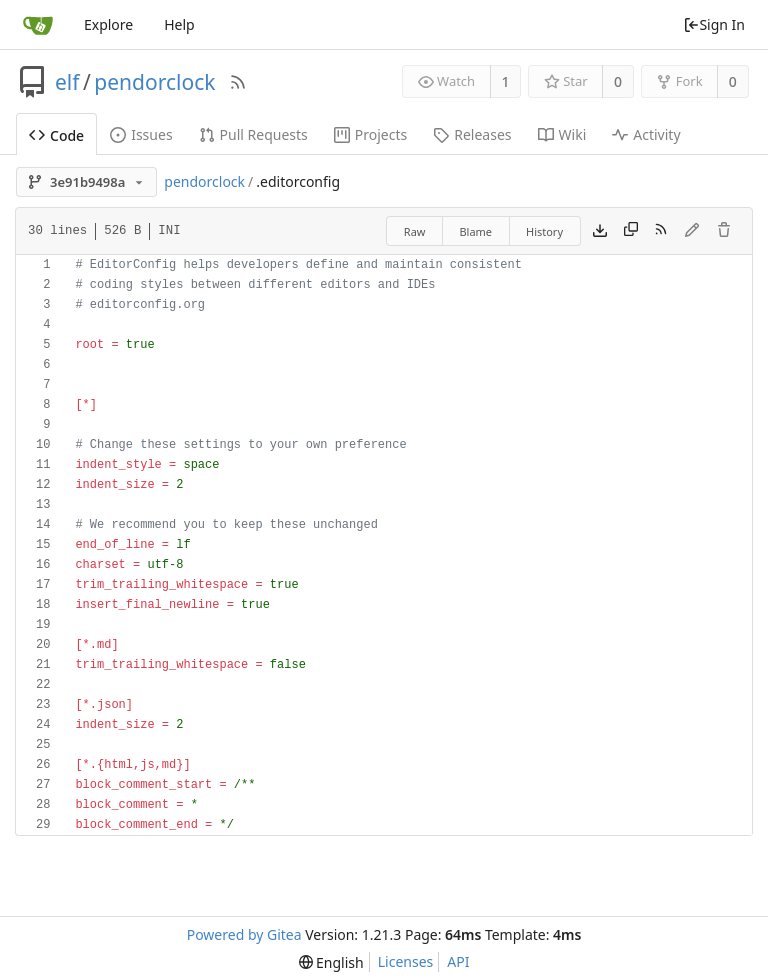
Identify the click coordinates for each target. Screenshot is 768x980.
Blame (475, 231)
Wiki (562, 134)
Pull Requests (253, 134)
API (458, 961)
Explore (108, 24)
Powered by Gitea (244, 934)
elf (67, 82)
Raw (415, 231)
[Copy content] (631, 231)
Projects (370, 134)
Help (179, 24)
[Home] (38, 25)
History (544, 231)
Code (56, 135)
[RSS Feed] (238, 82)
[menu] (331, 962)
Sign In (714, 24)
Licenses (406, 961)
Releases (472, 134)
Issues (141, 134)
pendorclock (154, 82)
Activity (646, 134)
